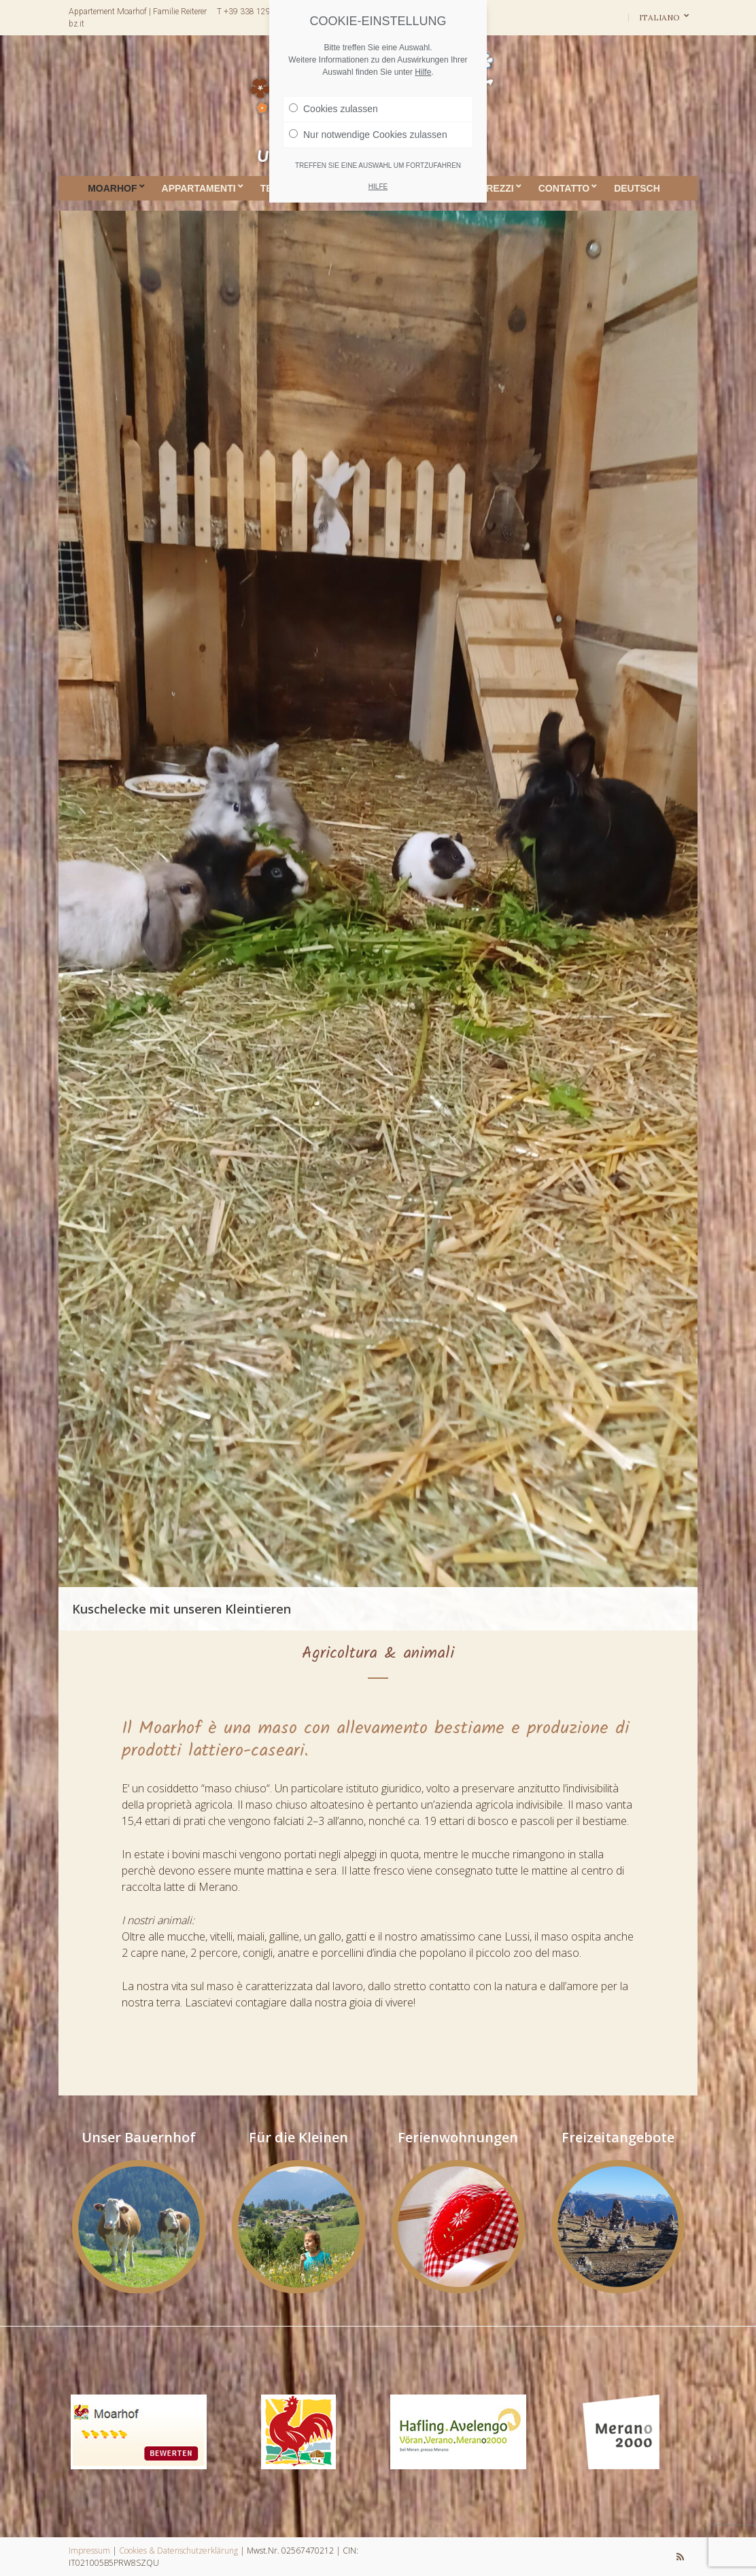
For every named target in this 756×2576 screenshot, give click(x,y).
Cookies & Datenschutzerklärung (178, 2550)
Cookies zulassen (333, 108)
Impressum (89, 2550)
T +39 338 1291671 (253, 11)
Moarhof (112, 188)
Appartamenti (199, 188)
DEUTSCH (637, 188)
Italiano (660, 17)
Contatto (563, 188)
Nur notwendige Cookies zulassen (368, 134)
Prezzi (497, 188)
